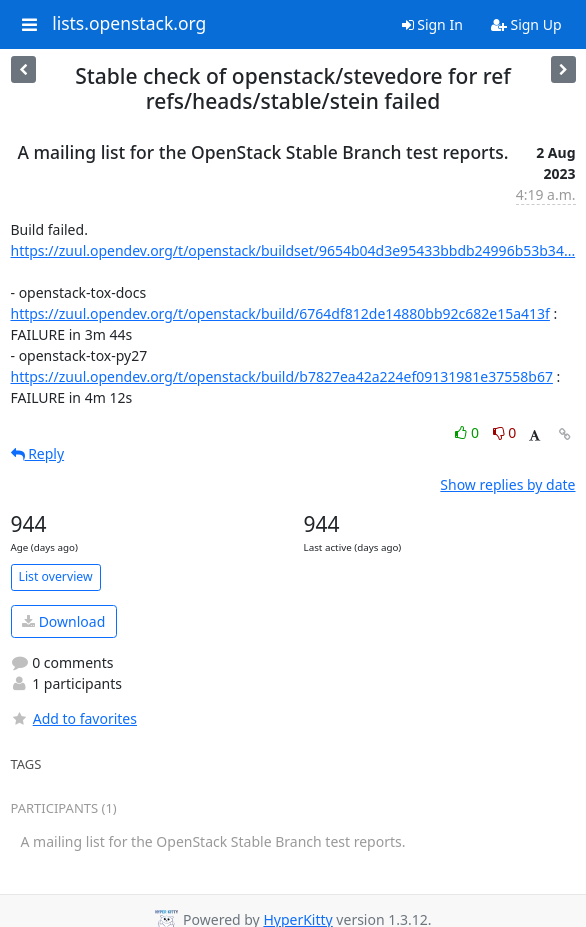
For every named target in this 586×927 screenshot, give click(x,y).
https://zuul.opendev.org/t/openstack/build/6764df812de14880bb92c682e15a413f (280, 313)
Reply (38, 453)
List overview (56, 576)
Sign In (432, 24)
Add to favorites (74, 718)
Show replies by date (507, 484)
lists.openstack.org (129, 24)
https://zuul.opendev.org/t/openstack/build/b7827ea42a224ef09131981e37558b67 (282, 376)
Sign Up (526, 24)
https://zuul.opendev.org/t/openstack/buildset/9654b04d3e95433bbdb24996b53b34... (293, 250)
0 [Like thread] (468, 432)
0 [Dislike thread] (505, 432)
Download (63, 621)
